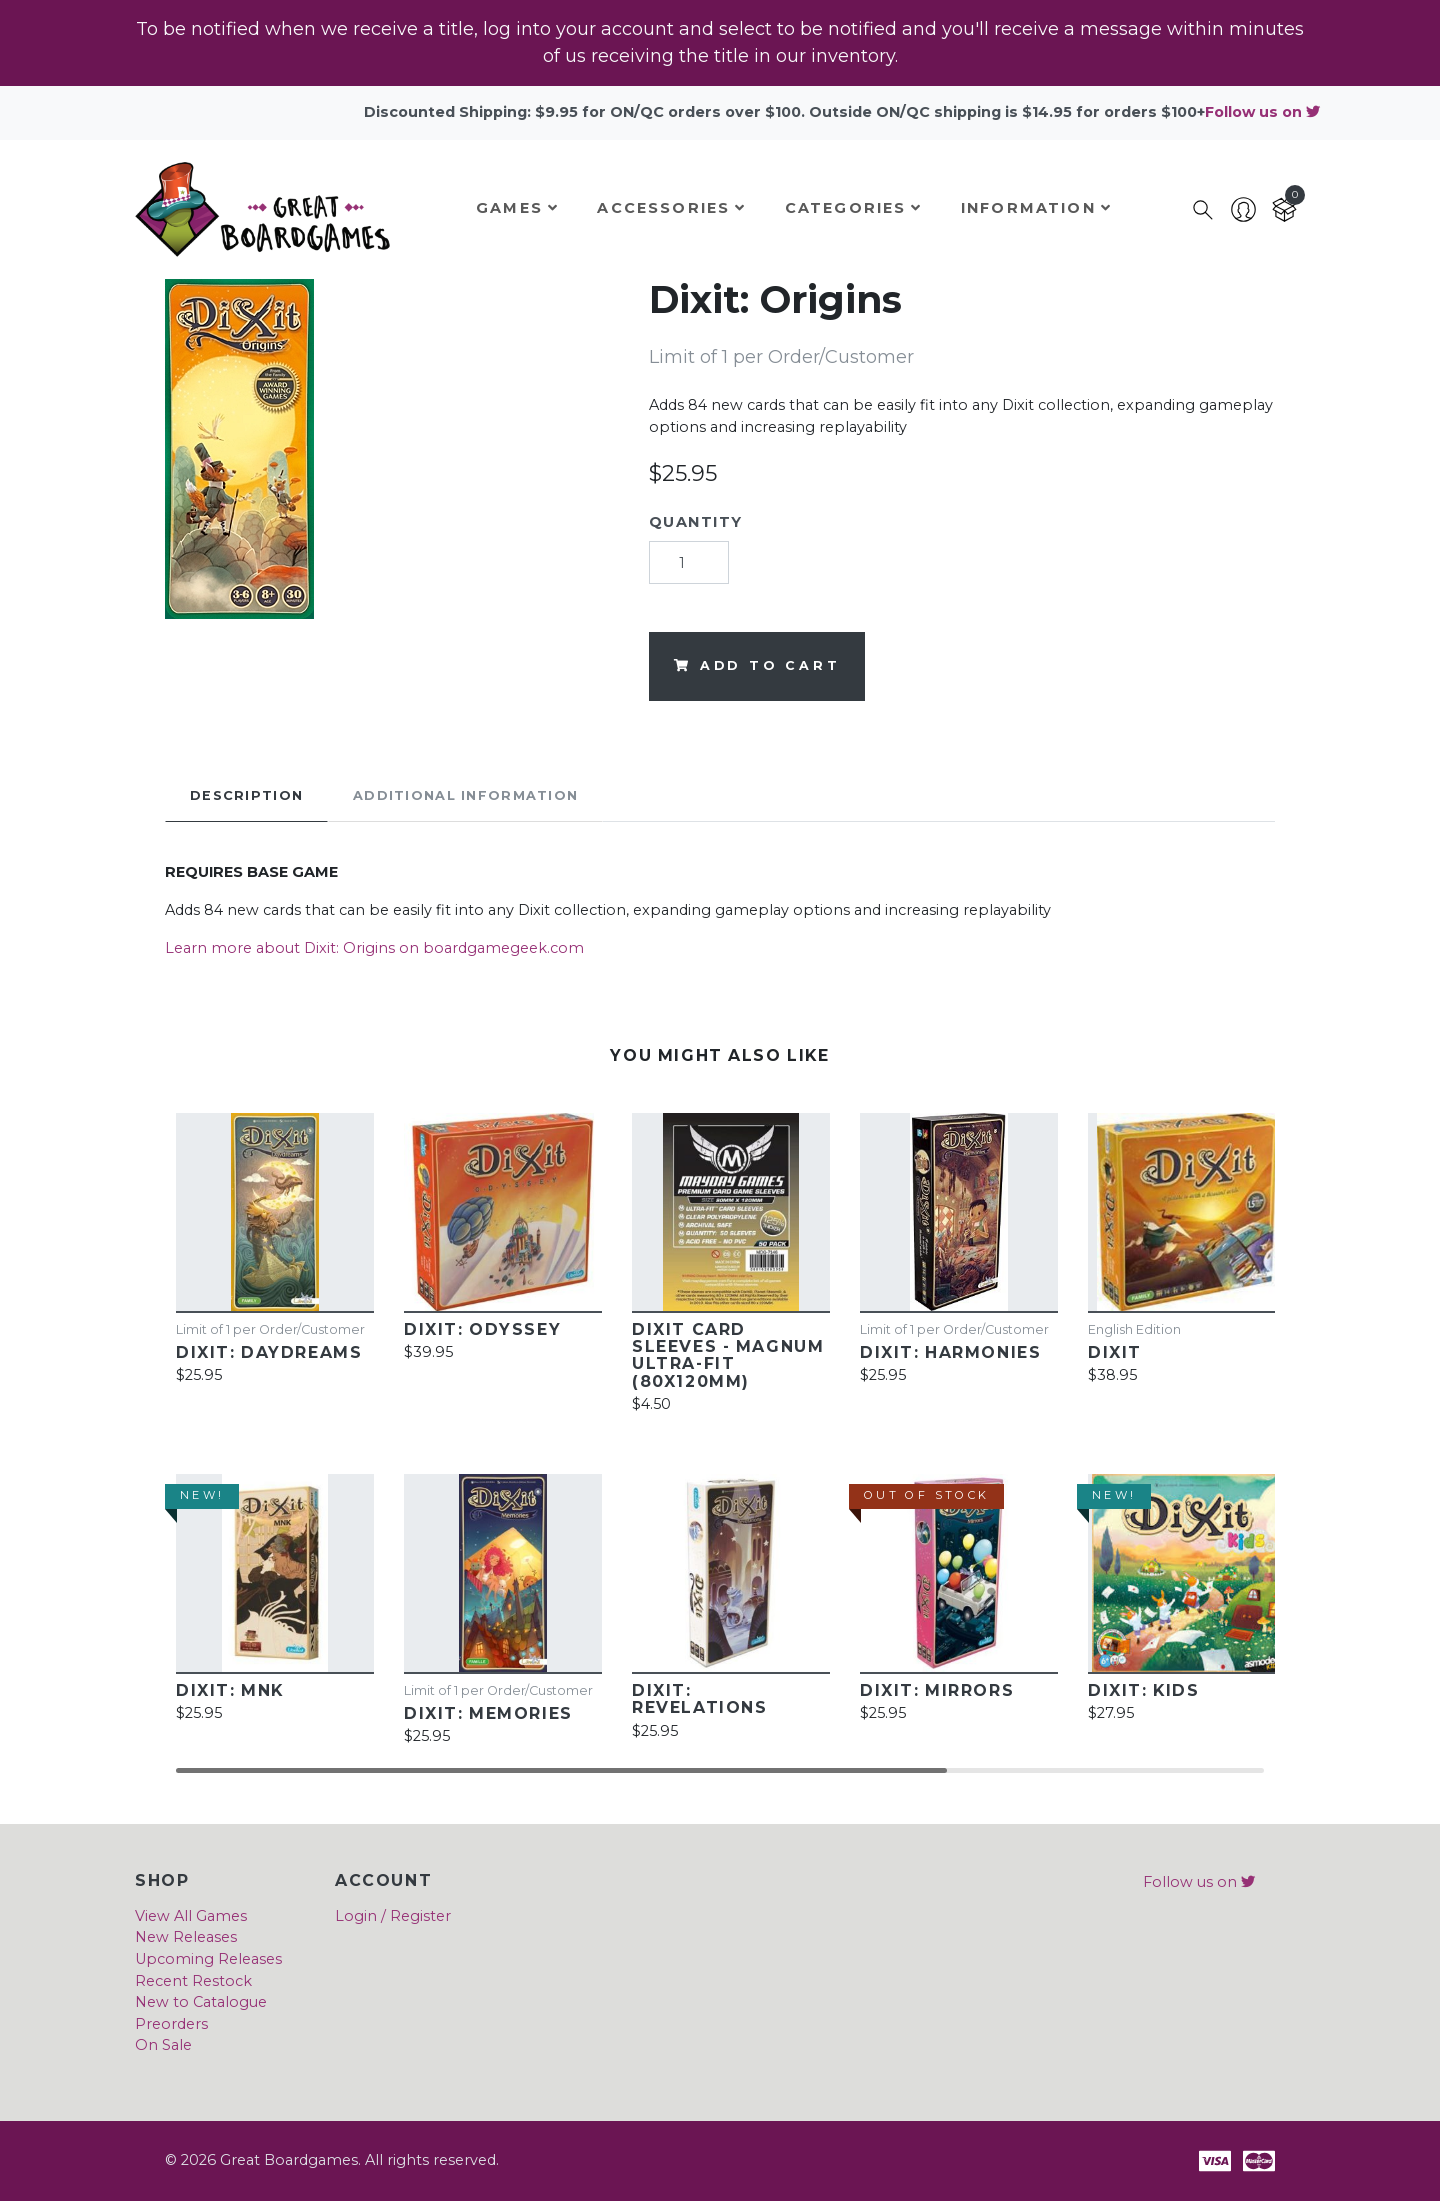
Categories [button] (854, 208)
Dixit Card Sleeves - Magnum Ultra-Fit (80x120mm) (728, 1355)
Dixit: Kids (1143, 1690)
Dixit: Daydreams (269, 1352)
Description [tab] (246, 795)
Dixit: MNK (230, 1690)
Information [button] (1036, 208)
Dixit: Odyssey (482, 1329)
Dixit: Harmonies (950, 1352)
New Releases (186, 1937)
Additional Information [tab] (465, 795)
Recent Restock (193, 1981)
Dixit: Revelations (699, 1699)
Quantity (696, 522)
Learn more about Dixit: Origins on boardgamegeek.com (374, 948)
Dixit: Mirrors (937, 1690)
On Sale (163, 2045)
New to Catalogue (201, 2002)
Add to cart (757, 665)
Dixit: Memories (488, 1713)
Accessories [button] (671, 208)
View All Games (191, 1916)
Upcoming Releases (208, 1959)
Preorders (171, 2024)
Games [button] (517, 208)
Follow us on (1262, 112)
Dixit (1115, 1352)
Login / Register (393, 1916)
